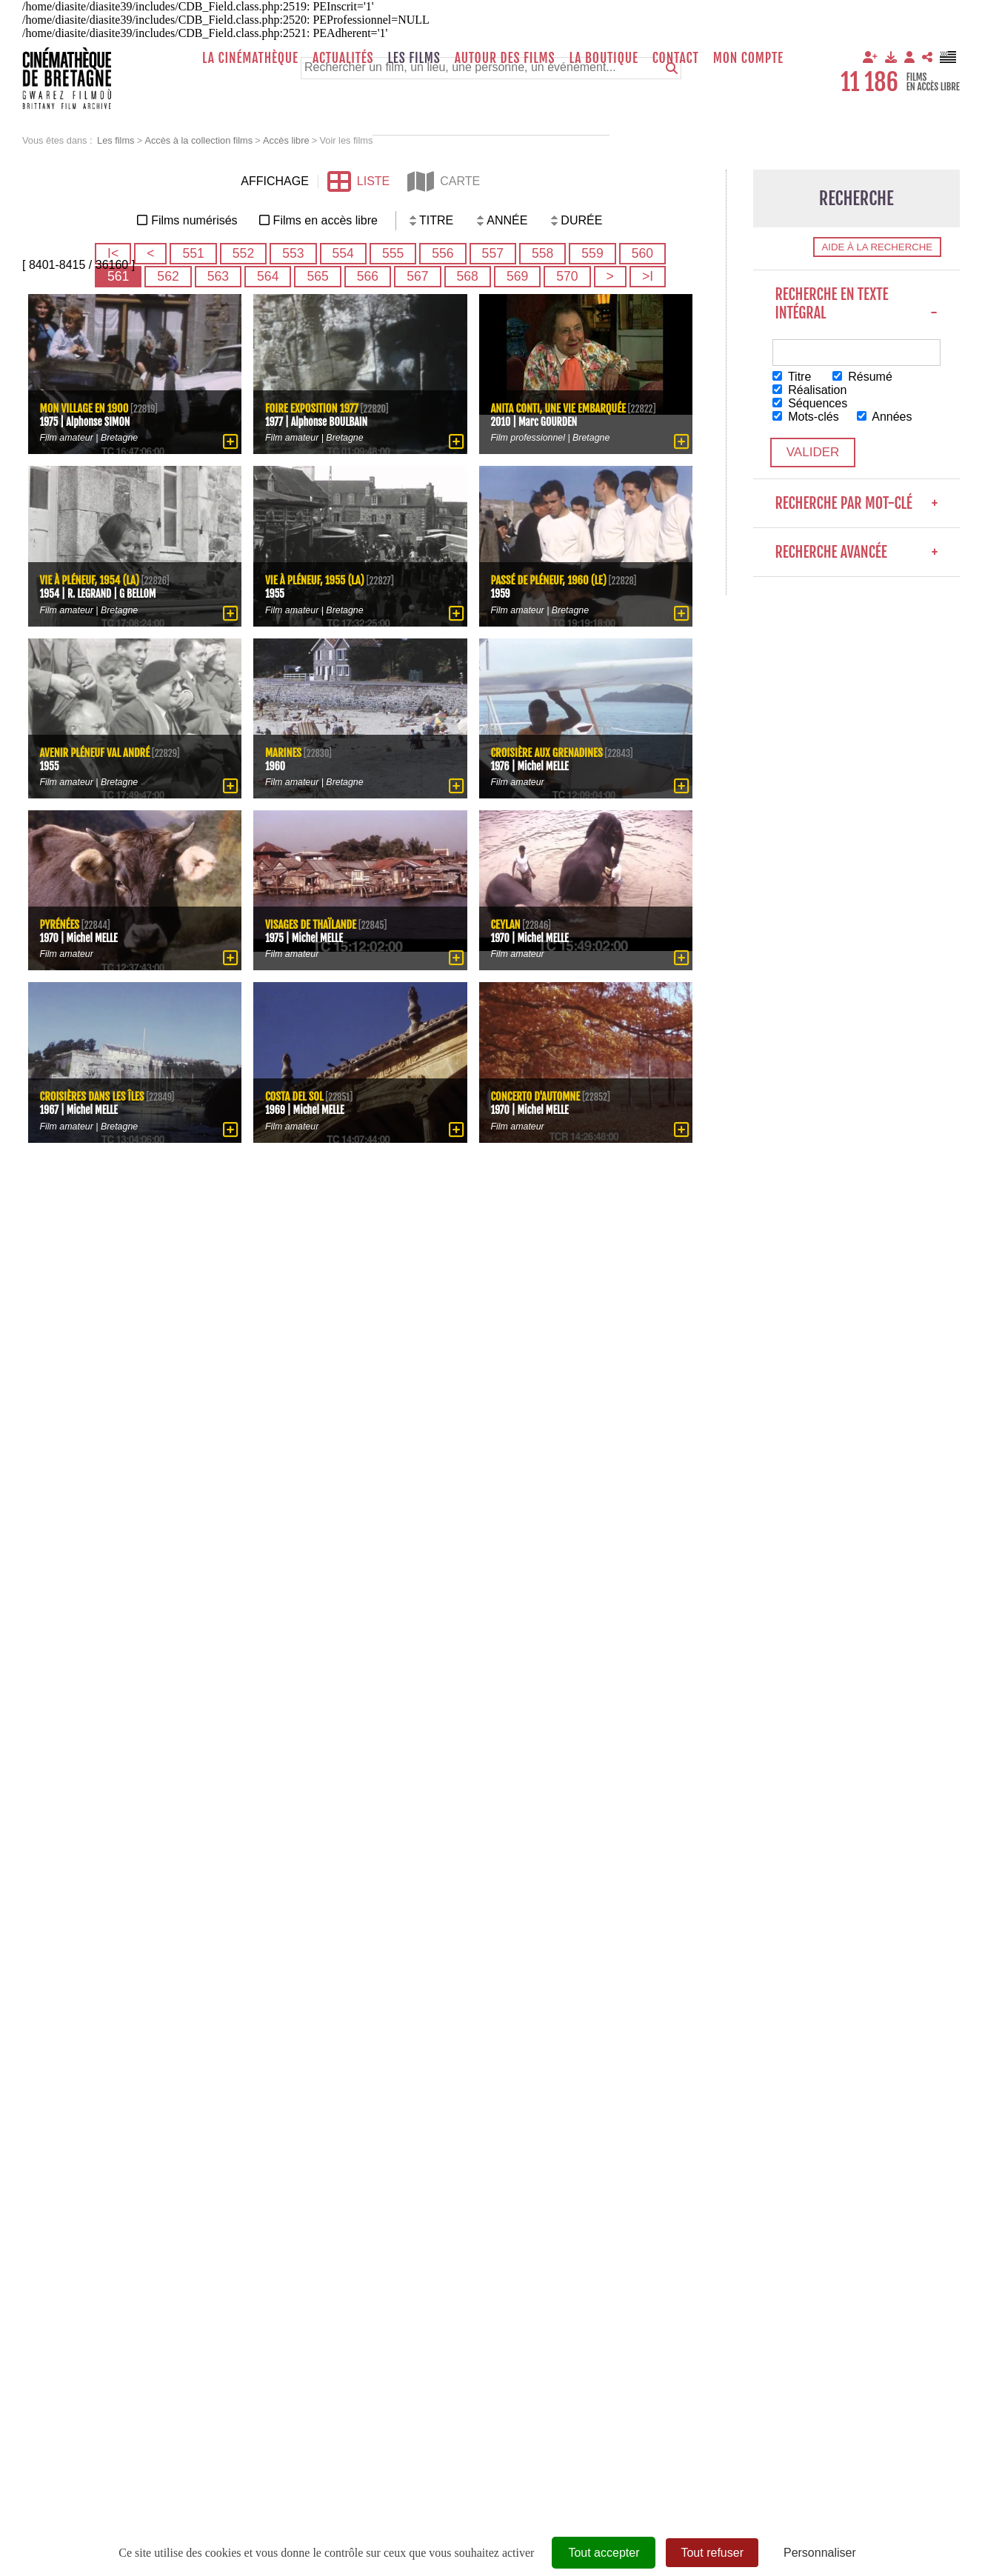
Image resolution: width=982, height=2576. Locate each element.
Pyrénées (60, 923)
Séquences (811, 403)
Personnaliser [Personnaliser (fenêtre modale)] (820, 2552)
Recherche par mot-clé (856, 504)
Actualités (343, 58)
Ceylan (506, 923)
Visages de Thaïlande (312, 923)
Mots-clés (806, 416)
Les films (414, 58)
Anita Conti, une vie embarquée (560, 407)
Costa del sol (295, 1096)
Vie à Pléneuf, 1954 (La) (91, 580)
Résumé (863, 376)
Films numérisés (194, 220)
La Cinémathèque (250, 58)
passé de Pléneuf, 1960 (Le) (550, 580)
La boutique (603, 58)
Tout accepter (603, 2552)
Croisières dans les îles (93, 1096)
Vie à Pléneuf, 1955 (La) (316, 580)
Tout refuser (712, 2552)
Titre (792, 376)
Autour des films (505, 58)
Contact (675, 58)
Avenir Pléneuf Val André (96, 751)
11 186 (869, 82)
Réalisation (810, 390)
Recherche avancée (856, 553)
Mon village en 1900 (86, 407)
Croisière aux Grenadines (549, 751)
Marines (284, 751)
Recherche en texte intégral (856, 303)
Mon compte (748, 58)
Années (884, 416)
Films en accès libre (325, 220)
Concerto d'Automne (537, 1096)
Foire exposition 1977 (313, 407)
